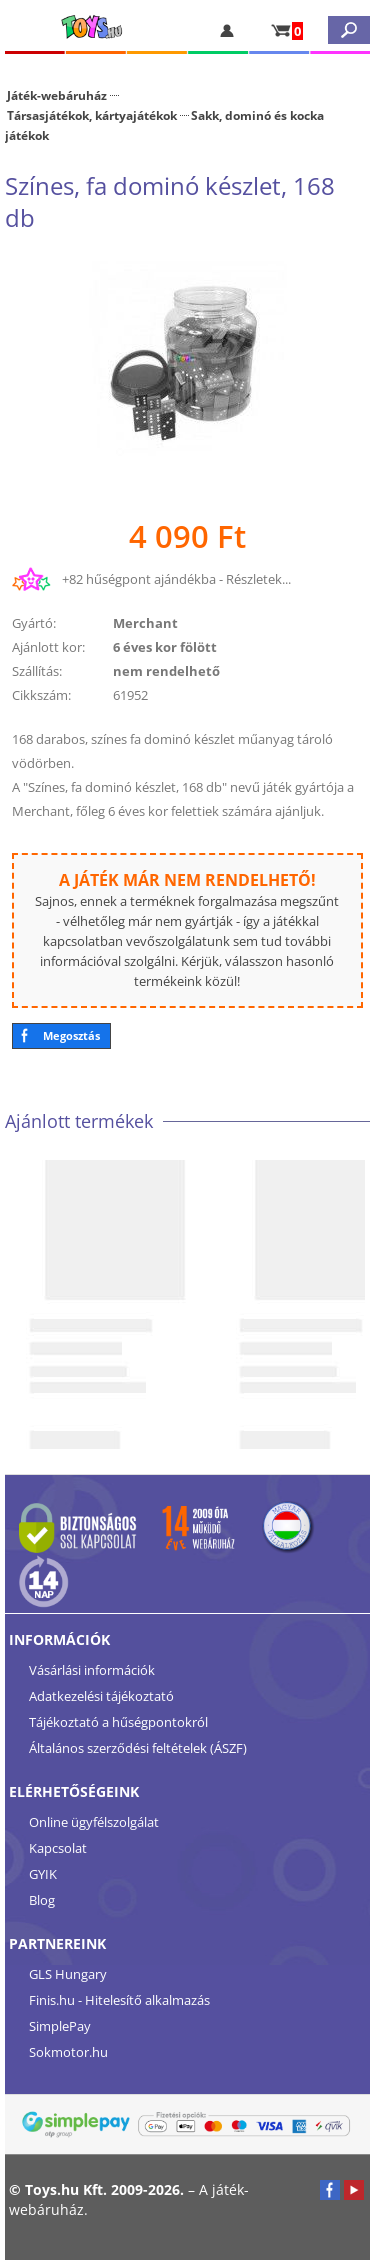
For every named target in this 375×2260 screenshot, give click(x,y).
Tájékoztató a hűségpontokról (118, 1722)
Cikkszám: (41, 695)
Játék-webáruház (57, 95)
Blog (42, 1900)
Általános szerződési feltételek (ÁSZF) (138, 1748)
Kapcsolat (58, 1848)
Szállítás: (37, 671)
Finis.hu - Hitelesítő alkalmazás (119, 2000)
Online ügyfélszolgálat (94, 1822)
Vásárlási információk (92, 1670)
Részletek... (258, 579)
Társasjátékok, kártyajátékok (92, 115)
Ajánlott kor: (48, 647)
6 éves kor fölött (165, 647)
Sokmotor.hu (68, 2052)
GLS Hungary (68, 1974)
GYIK (43, 1874)
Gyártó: (34, 623)
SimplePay (60, 2026)
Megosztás (71, 1035)
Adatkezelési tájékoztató (101, 1696)
